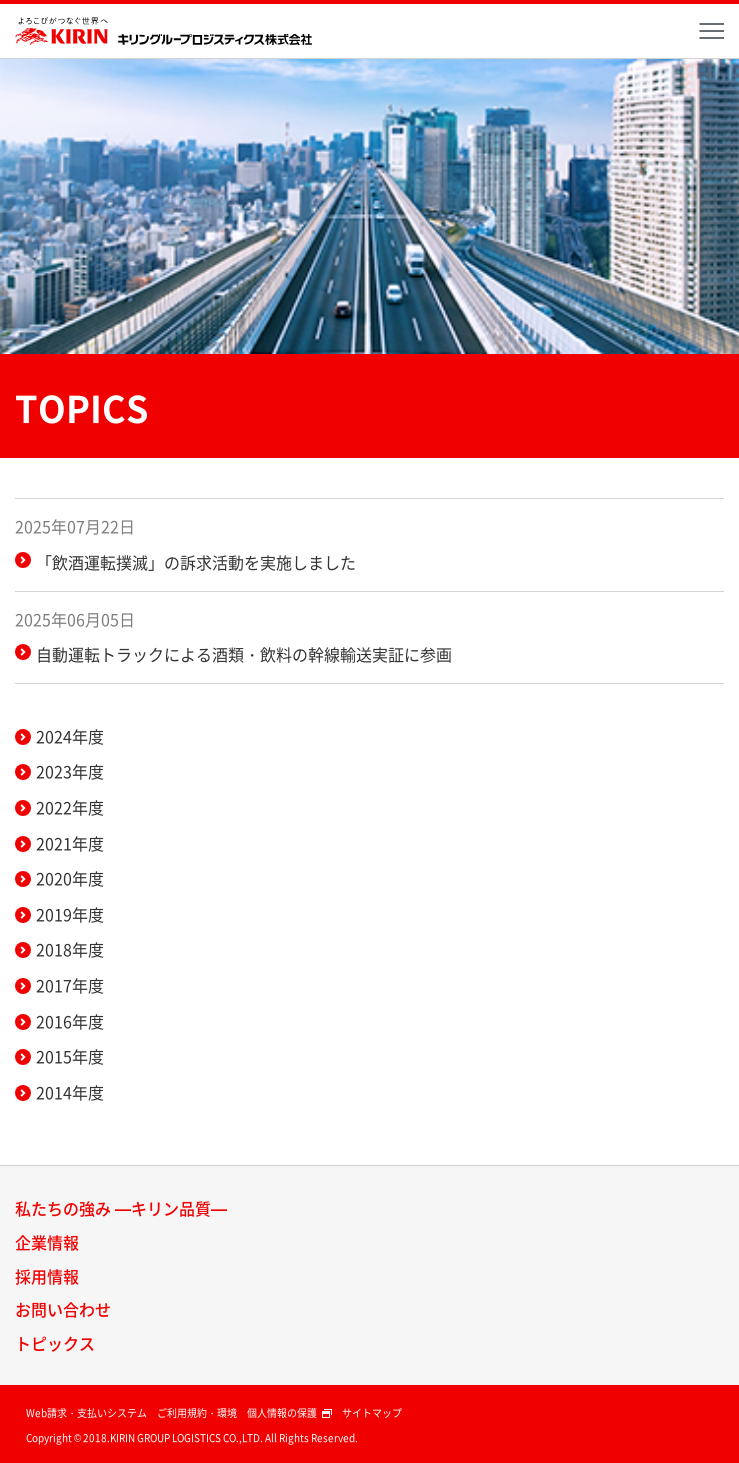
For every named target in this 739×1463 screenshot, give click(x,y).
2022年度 (70, 807)
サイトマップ (372, 1412)
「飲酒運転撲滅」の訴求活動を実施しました (196, 562)
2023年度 (70, 771)
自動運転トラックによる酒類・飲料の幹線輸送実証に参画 (244, 654)
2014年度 (70, 1092)
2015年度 (70, 1056)
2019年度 (70, 914)
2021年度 (70, 843)
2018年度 (70, 949)
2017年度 (70, 985)
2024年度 (70, 736)
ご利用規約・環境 (197, 1412)
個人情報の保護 (289, 1412)
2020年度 (70, 878)
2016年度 (70, 1021)
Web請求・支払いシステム (86, 1412)
